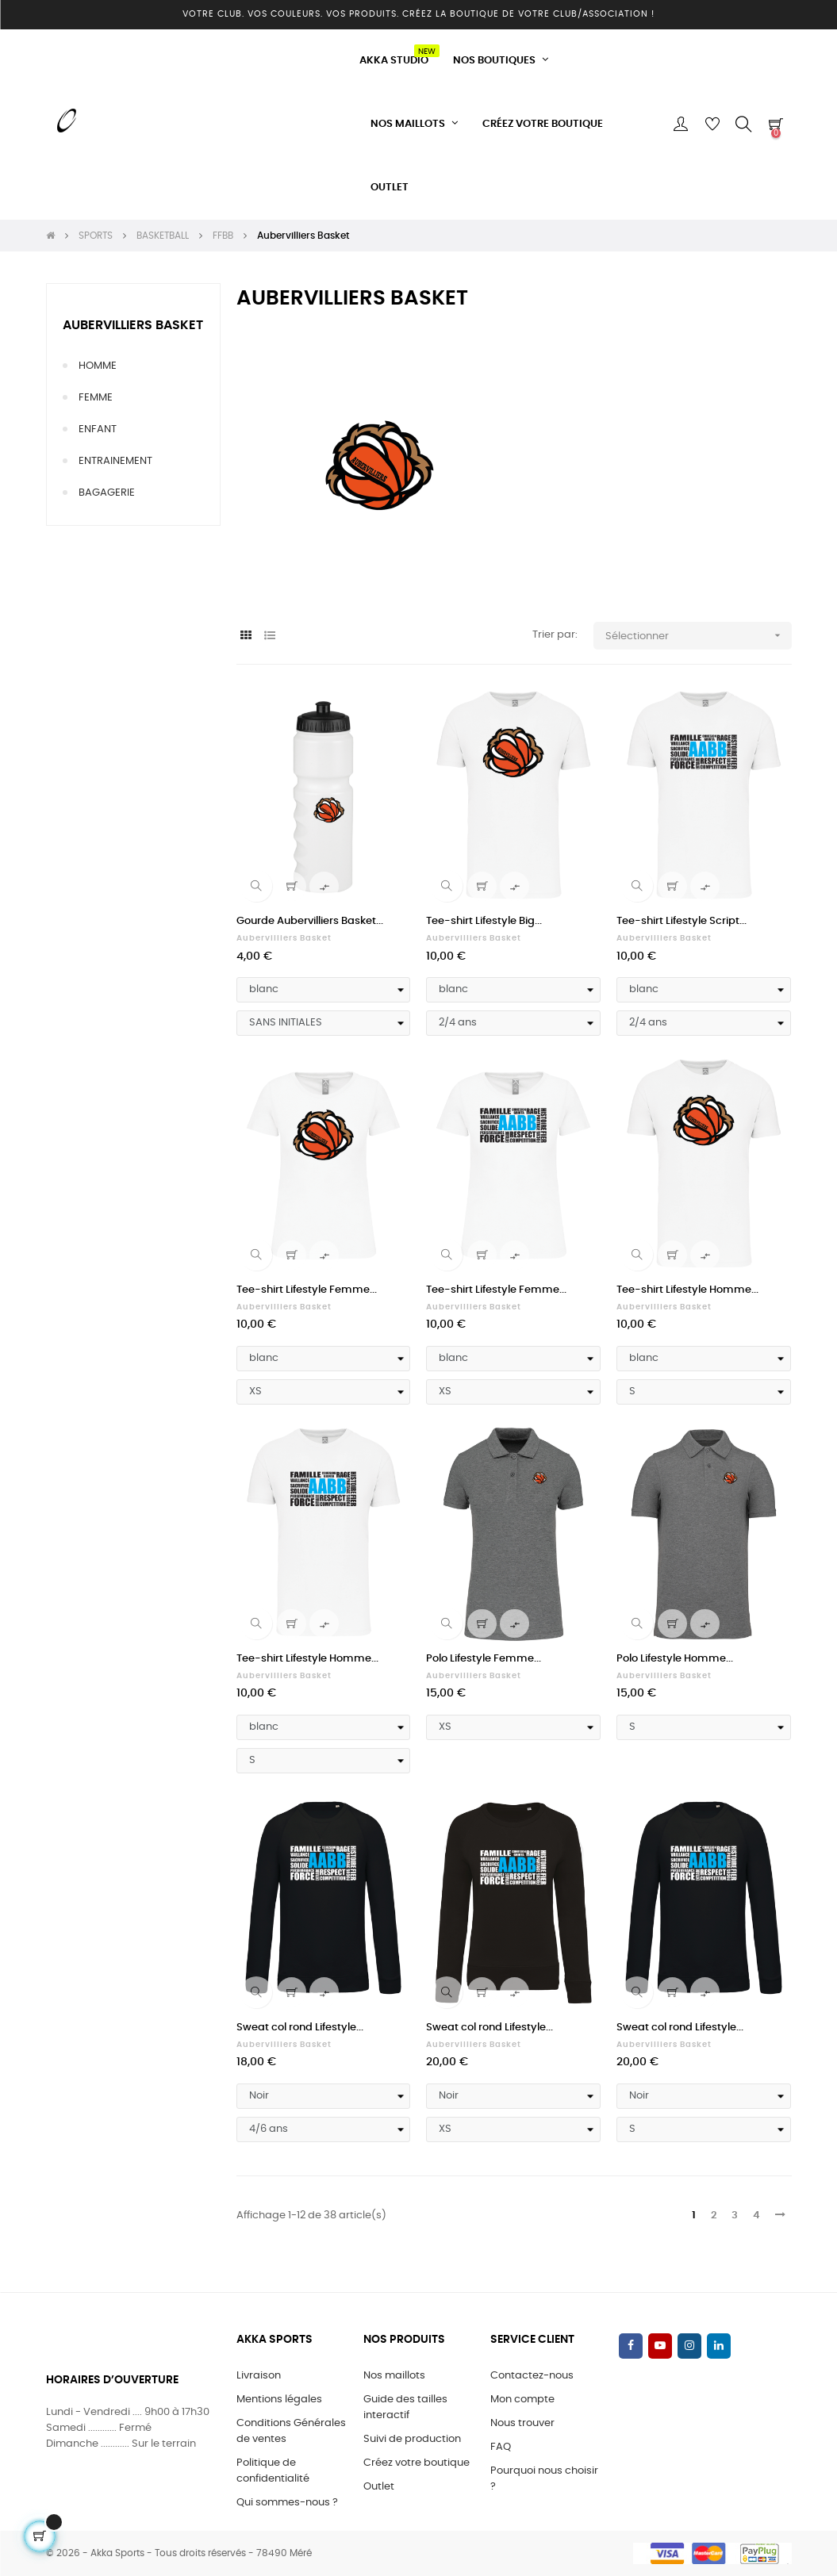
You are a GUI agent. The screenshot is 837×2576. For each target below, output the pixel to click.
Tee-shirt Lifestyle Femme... (306, 1290)
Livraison (258, 2376)
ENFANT (98, 429)
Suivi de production (412, 2439)
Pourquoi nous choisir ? (544, 2479)
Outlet (378, 2487)
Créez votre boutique (416, 2463)
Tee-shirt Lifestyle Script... (681, 921)
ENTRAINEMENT (115, 461)
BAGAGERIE (107, 493)
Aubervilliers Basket (133, 325)
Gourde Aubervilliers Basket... (309, 921)
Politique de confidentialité (272, 2471)
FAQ (500, 2447)
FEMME (96, 398)
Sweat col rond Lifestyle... (299, 2027)
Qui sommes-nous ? (287, 2502)
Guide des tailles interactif (405, 2407)
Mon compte (522, 2399)
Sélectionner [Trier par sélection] (698, 636)
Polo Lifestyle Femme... (483, 1659)
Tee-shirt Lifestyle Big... (484, 921)
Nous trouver (522, 2423)
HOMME (98, 366)
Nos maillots (394, 2376)
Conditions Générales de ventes (291, 2431)
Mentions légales (279, 2399)
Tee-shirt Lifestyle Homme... (687, 1290)
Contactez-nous (532, 2376)
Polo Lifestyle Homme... (674, 1659)
